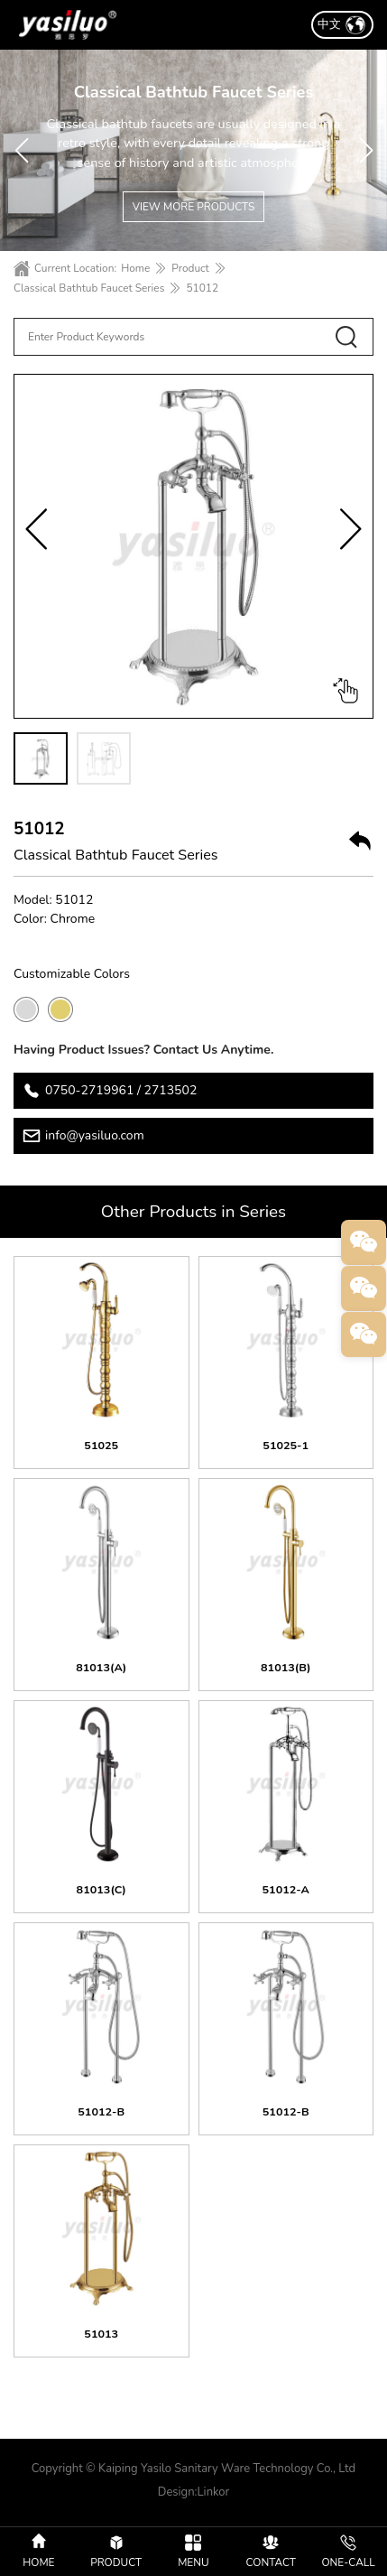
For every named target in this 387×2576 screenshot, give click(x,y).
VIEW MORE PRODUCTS (194, 207)
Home (135, 268)
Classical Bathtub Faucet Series (89, 288)
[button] (21, 151)
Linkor (214, 2492)
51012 (202, 288)
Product (189, 268)
